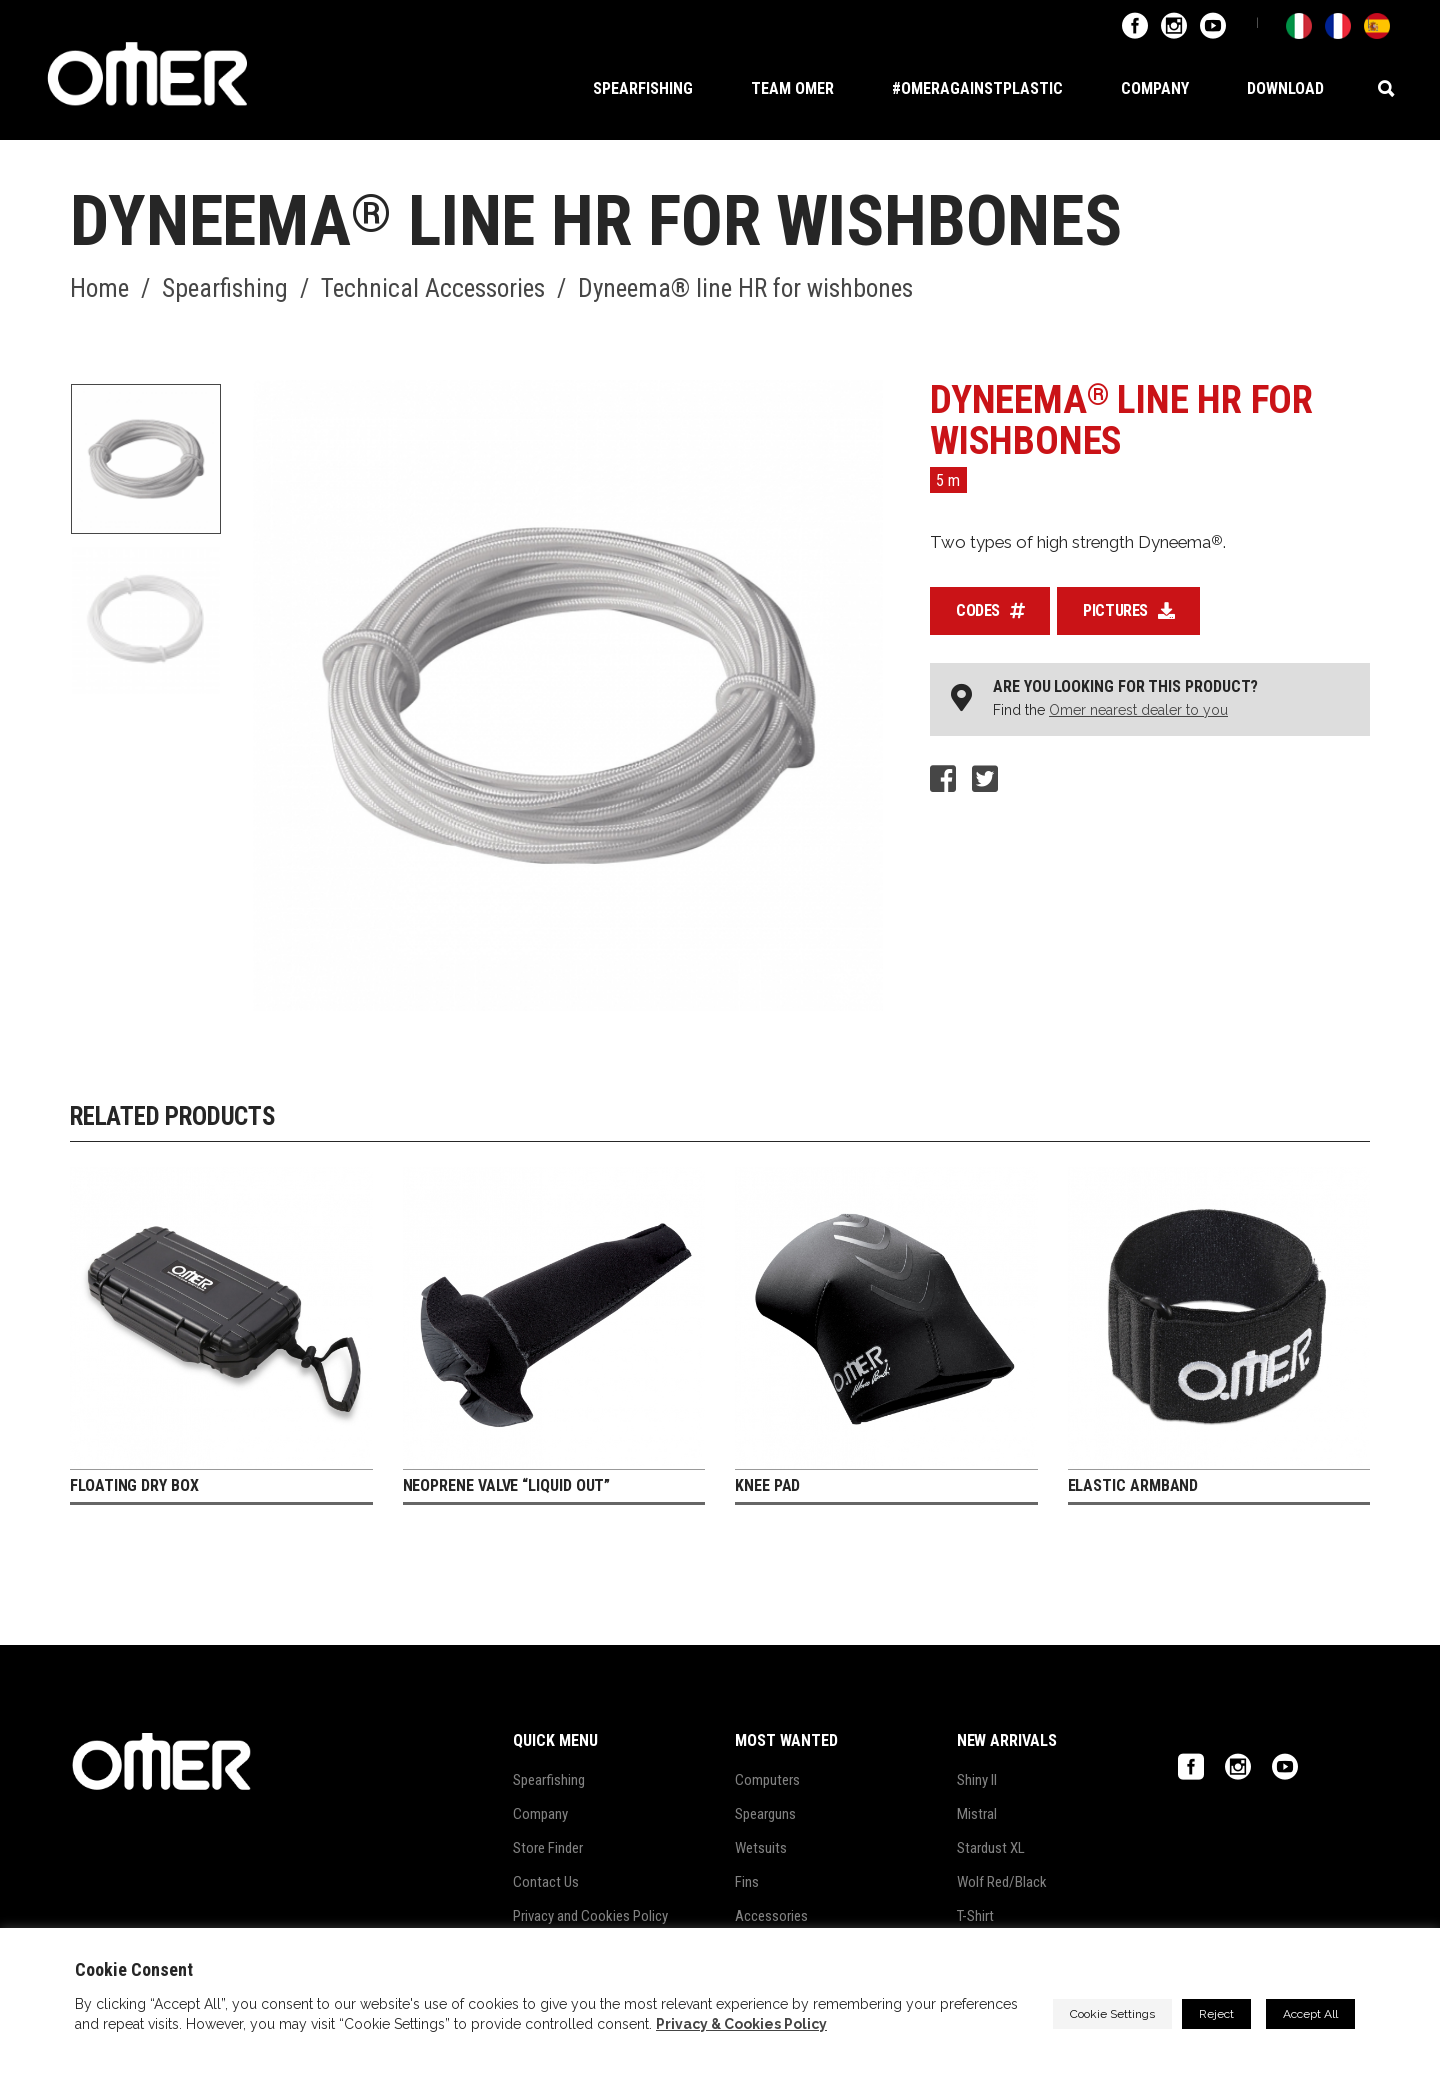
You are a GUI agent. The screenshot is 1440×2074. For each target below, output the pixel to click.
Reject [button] (1216, 2014)
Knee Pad (767, 1485)
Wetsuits (761, 1848)
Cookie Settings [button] (1112, 2014)
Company (540, 1814)
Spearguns (765, 1814)
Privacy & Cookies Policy (741, 2024)
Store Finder (548, 1848)
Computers (767, 1780)
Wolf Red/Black (1002, 1882)
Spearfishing (225, 289)
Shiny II (977, 1780)
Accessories (771, 1916)
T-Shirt (975, 1916)
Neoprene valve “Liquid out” (507, 1485)
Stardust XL (991, 1848)
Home (99, 289)
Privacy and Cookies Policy (590, 1916)
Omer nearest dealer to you (1138, 710)
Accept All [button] (1310, 2014)
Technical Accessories (433, 289)
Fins (747, 1882)
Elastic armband (1133, 1485)
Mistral (977, 1814)
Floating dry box (134, 1485)
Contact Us (546, 1882)
